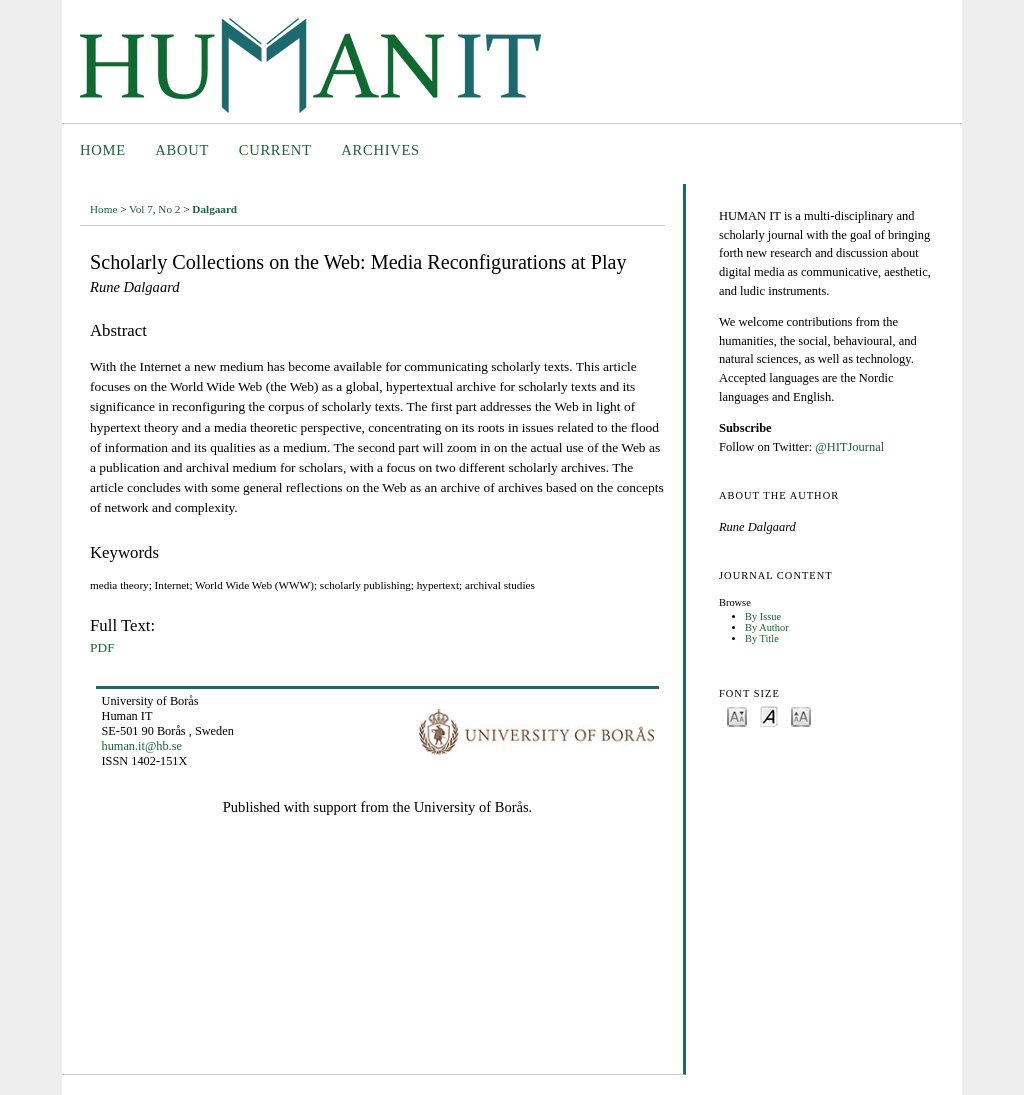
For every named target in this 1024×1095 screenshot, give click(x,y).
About (182, 150)
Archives (380, 150)
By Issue (763, 616)
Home (103, 150)
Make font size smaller (737, 715)
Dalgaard (214, 209)
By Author (767, 627)
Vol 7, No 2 (154, 209)
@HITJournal (849, 447)
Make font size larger (801, 715)
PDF (102, 647)
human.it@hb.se (142, 746)
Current (275, 150)
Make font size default (769, 715)
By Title (762, 638)
